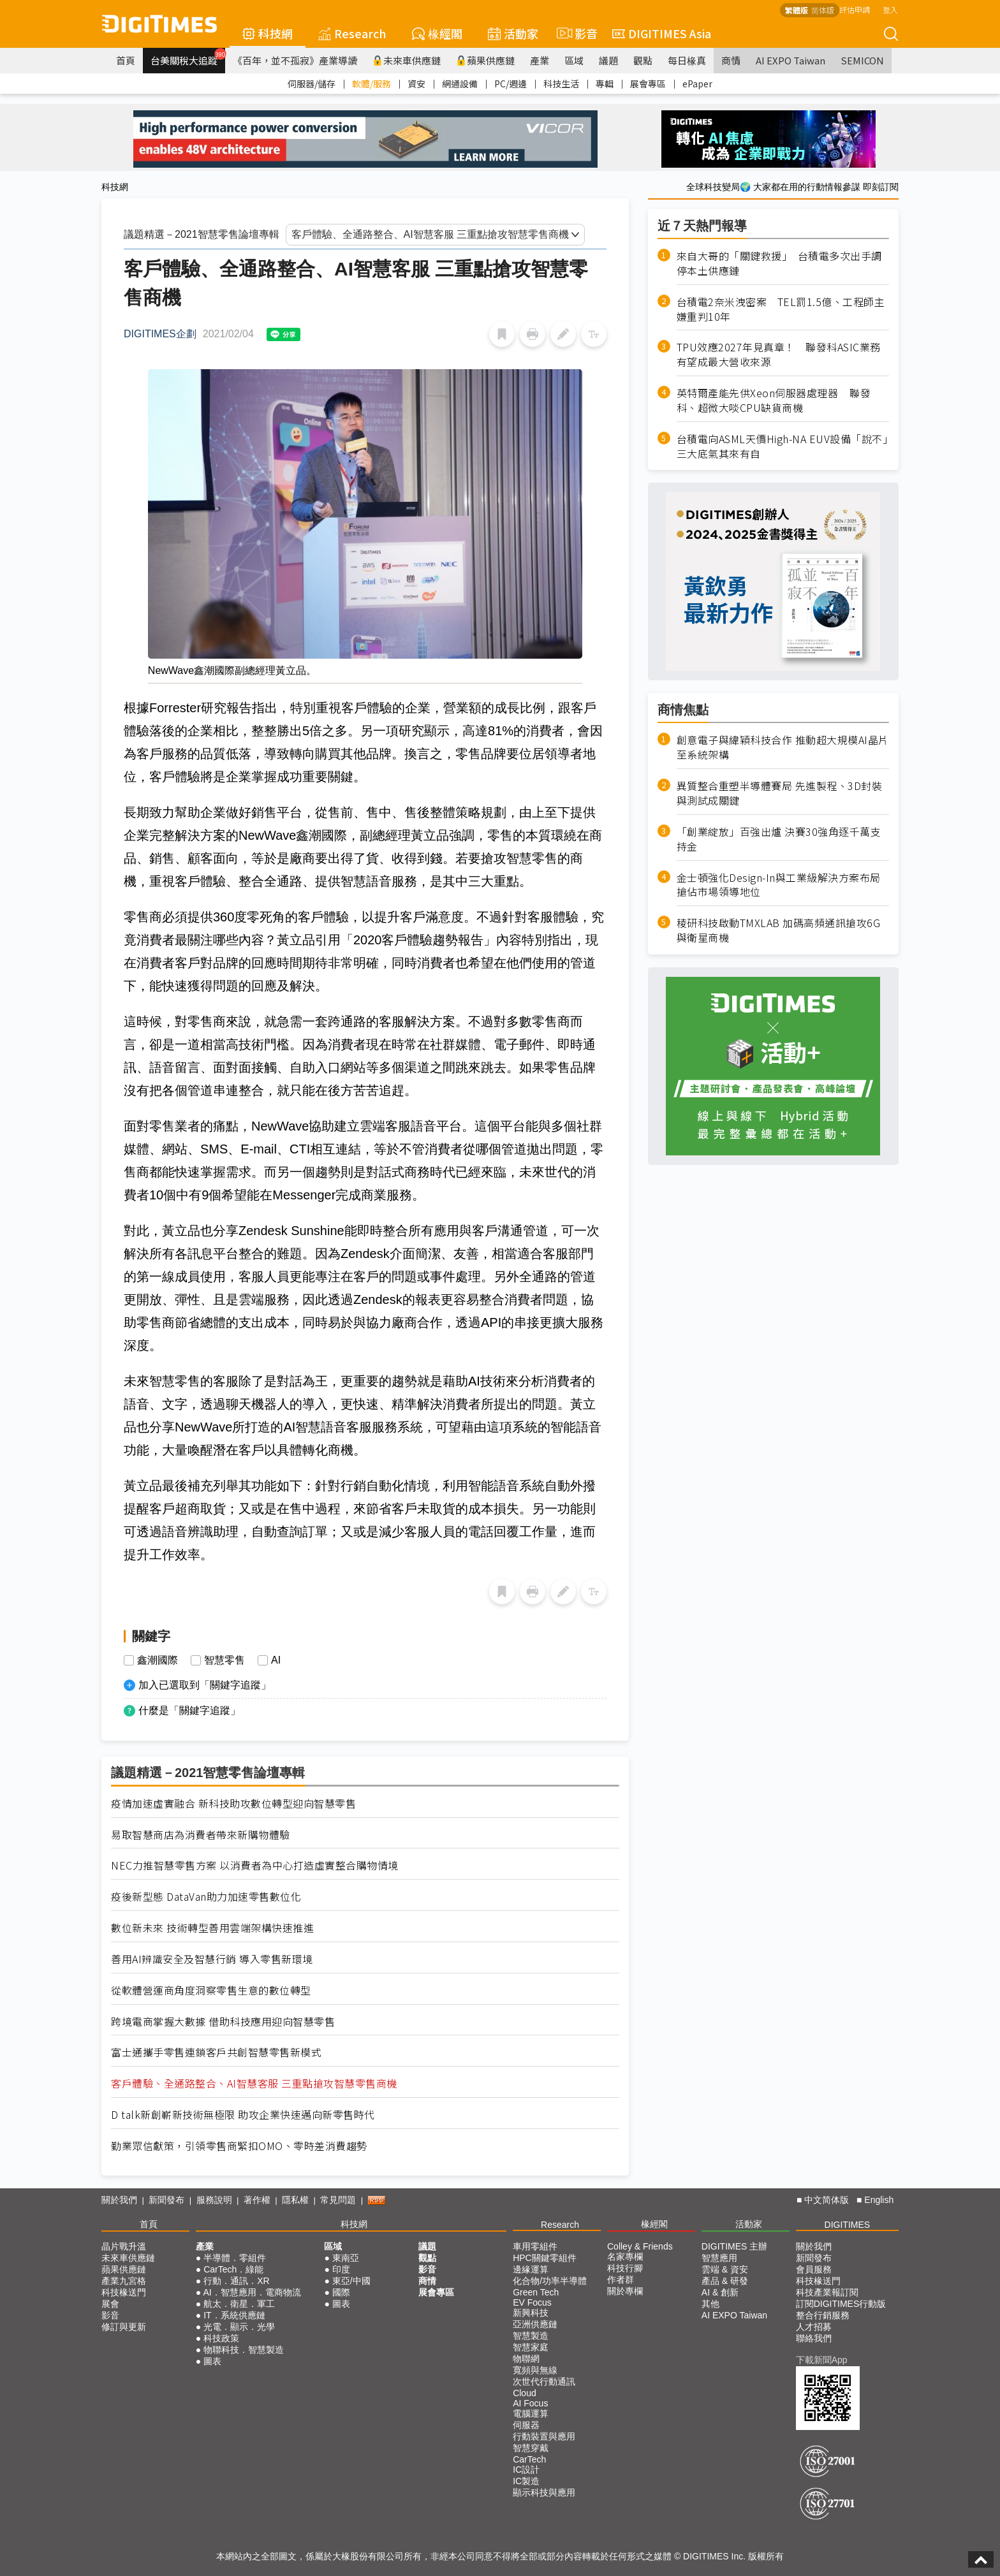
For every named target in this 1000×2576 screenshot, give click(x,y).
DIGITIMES (848, 2225)
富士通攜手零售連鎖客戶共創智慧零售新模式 (216, 2052)
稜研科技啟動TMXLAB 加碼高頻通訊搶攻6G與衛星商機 (779, 930)
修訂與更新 (123, 2327)
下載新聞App (822, 2360)
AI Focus (530, 2403)
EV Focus (532, 2302)
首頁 (125, 60)
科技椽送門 (123, 2292)
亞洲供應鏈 (535, 2324)
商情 (730, 60)
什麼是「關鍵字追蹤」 (189, 1710)
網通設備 (460, 83)
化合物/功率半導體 (550, 2281)
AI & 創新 (720, 2292)
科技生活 (561, 83)
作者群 (620, 2279)
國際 (341, 2292)
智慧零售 (224, 1660)
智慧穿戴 (530, 2448)
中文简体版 (826, 2200)
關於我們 (119, 2200)
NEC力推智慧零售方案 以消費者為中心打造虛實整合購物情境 (255, 1865)
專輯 (605, 83)
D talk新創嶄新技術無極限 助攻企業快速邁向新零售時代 (243, 2114)
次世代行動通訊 (544, 2381)
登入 (890, 9)
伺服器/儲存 (311, 83)
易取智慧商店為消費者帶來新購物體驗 (200, 1834)
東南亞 (345, 2258)
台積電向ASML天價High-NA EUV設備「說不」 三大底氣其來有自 (783, 446)
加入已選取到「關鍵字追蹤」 (204, 1685)
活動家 (513, 33)
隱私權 (295, 2200)
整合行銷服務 (822, 2315)
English (878, 2200)
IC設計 (526, 2469)
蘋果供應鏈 (485, 60)
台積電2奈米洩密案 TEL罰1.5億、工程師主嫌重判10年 (781, 309)
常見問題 (338, 2200)
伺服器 (526, 2425)
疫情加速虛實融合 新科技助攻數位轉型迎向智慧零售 (233, 1803)
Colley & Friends (640, 2246)
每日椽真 (687, 60)
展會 (110, 2304)
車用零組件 (535, 2246)
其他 (710, 2304)
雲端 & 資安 (725, 2269)
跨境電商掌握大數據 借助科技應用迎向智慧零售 (223, 2021)
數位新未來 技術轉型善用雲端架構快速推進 (212, 1928)
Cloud (524, 2393)
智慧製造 (530, 2336)
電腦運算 (530, 2413)
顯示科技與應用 (544, 2492)
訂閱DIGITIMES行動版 (841, 2304)
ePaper (697, 83)
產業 (539, 60)
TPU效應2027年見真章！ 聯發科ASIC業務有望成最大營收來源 (779, 354)
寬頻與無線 (535, 2370)
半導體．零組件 (234, 2258)
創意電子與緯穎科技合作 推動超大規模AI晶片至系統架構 (783, 747)
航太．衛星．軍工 (239, 2304)
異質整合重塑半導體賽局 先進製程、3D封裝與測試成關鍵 (780, 793)
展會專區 (648, 83)
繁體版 (796, 9)
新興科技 (530, 2313)
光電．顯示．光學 (239, 2327)
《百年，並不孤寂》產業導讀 (295, 60)
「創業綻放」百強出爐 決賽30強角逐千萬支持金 (779, 839)
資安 (416, 83)
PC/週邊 (510, 83)
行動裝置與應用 (544, 2436)
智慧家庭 (530, 2347)
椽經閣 (437, 33)
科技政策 (221, 2338)
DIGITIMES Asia (661, 33)
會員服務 (814, 2269)
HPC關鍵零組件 (545, 2258)
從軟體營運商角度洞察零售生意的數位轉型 (211, 1990)
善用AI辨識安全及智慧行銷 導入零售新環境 (212, 1959)
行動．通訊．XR (236, 2281)
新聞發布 (166, 2200)
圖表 (212, 2361)
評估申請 (854, 9)
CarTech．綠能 (233, 2269)
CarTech (529, 2459)
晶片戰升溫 (123, 2246)
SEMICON (862, 60)
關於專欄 (625, 2291)
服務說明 (214, 2200)
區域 (574, 60)
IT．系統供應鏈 (234, 2315)
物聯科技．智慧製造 (243, 2350)
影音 (575, 33)
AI (276, 1660)
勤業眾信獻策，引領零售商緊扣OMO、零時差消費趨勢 (239, 2146)
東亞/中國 (351, 2281)
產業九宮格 (123, 2281)
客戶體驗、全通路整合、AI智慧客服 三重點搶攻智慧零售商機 (254, 2083)
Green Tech (536, 2292)
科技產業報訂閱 (827, 2292)
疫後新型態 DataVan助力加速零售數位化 (206, 1896)
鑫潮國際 (157, 1660)
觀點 (642, 60)
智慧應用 (719, 2258)
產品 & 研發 (725, 2281)
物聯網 (526, 2358)
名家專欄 (625, 2256)
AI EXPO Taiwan (790, 60)
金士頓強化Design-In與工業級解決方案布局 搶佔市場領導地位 (779, 885)
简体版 (822, 9)
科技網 (267, 33)
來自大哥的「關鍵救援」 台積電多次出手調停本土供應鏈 (779, 263)
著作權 (257, 2200)
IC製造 (526, 2481)
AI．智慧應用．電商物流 (251, 2292)
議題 (608, 60)
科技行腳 (625, 2268)
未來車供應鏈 (406, 60)
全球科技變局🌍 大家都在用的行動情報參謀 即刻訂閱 (792, 187)
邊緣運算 (530, 2269)
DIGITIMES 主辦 (734, 2246)
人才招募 (814, 2327)
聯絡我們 (814, 2338)
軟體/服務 (371, 83)
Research (352, 33)
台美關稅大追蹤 (188, 57)
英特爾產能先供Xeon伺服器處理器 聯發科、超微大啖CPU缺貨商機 (774, 400)
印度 (341, 2269)
